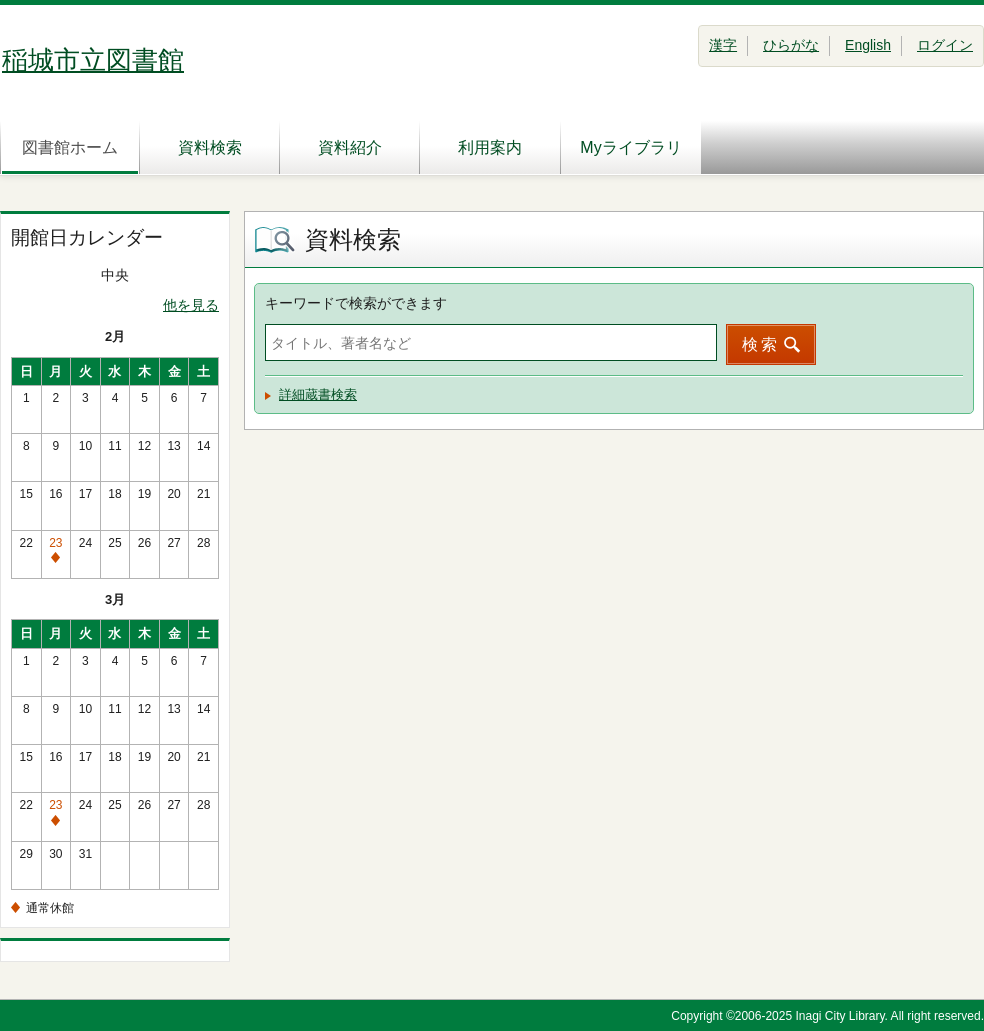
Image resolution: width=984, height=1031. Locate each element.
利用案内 (490, 147)
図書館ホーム (70, 147)
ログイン (945, 45)
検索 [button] (761, 344)
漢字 (723, 45)
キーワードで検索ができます (356, 303)
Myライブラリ (630, 147)
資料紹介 (350, 147)
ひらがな (791, 45)
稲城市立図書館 (93, 60)
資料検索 (210, 147)
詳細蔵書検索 (318, 394)
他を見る (191, 305)
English (868, 45)
